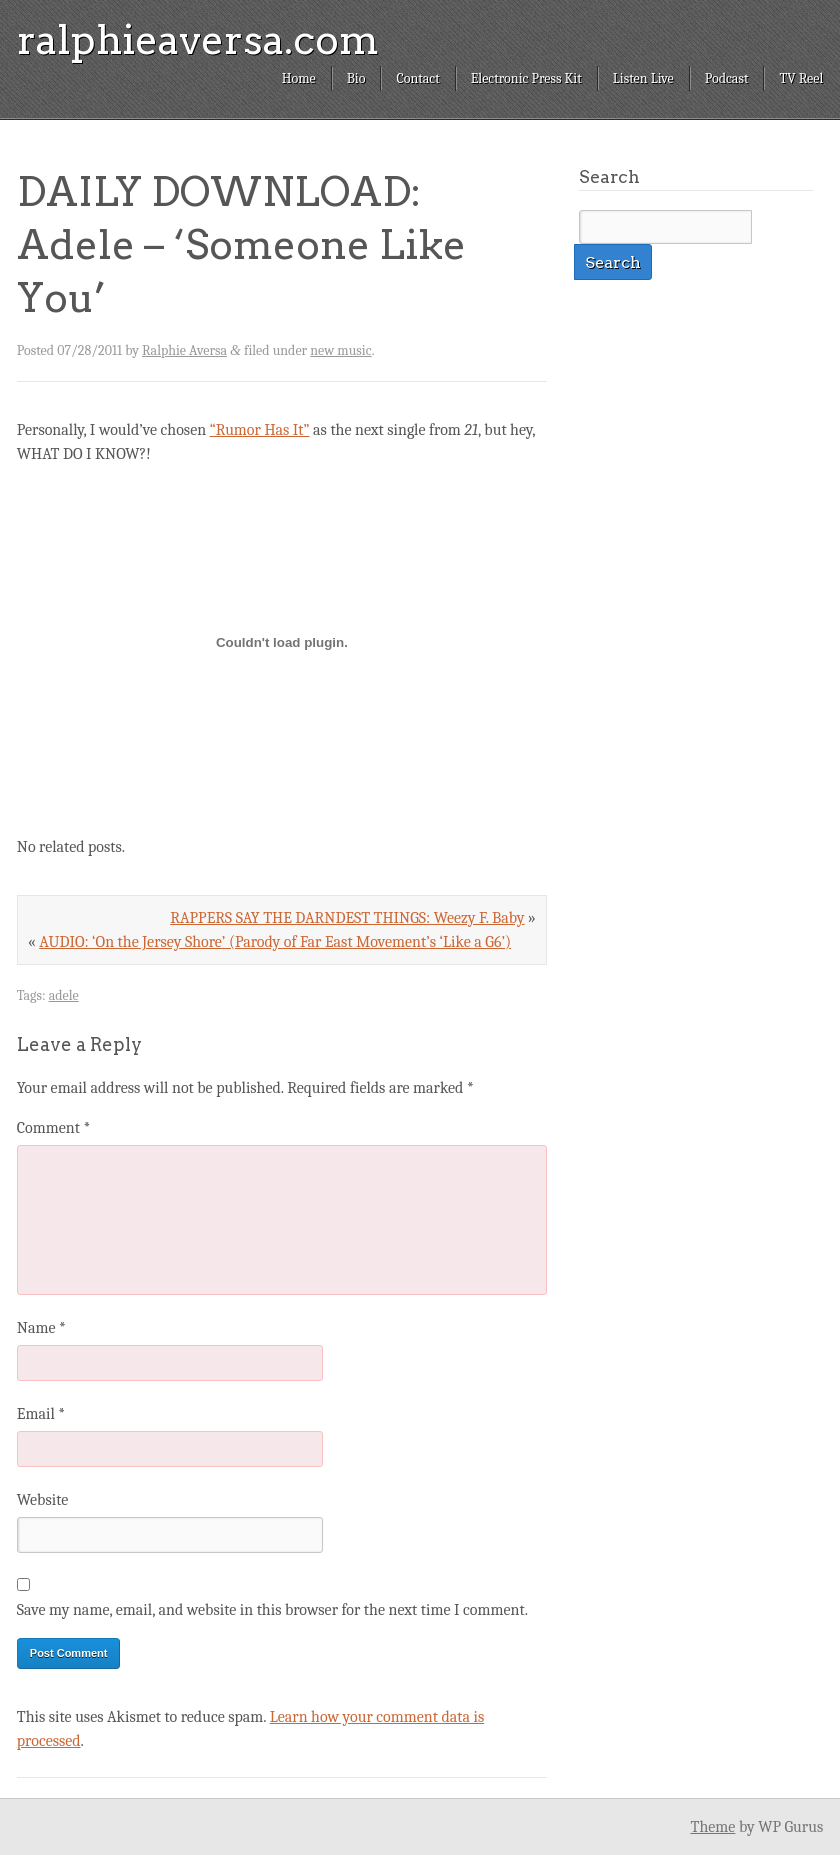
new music (340, 350)
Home (299, 78)
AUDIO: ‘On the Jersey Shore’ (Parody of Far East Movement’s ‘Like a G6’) (275, 942)
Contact (417, 78)
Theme (712, 1827)
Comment (54, 1128)
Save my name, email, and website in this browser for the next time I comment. (272, 1610)
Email (41, 1414)
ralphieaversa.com (198, 40)
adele (64, 995)
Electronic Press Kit (526, 78)
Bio (356, 78)
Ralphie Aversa (184, 350)
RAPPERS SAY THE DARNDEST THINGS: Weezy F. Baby (347, 918)
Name (41, 1328)
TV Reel (801, 78)
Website (42, 1500)
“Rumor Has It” (260, 430)
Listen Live (643, 78)
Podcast (727, 78)
